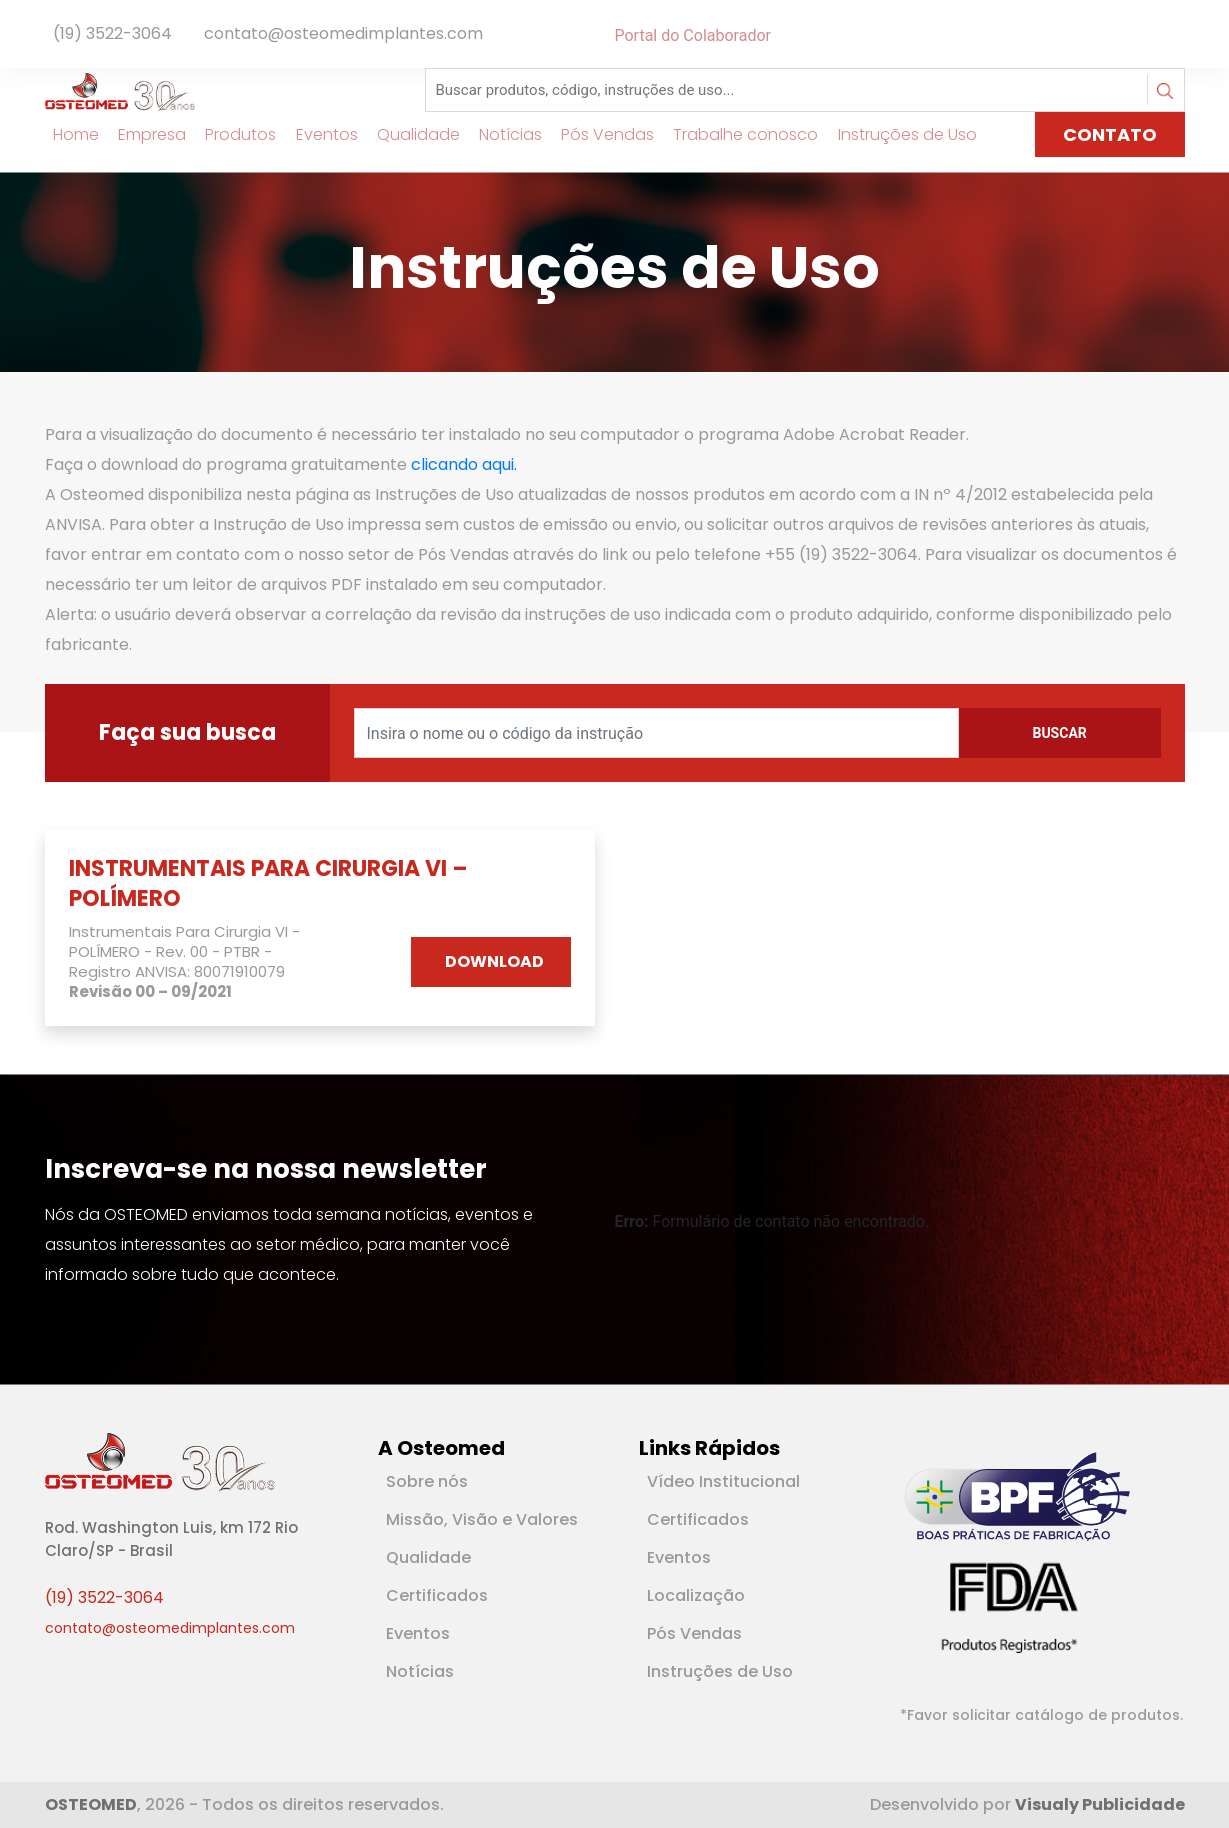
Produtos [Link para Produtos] (232, 134)
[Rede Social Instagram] (1181, 36)
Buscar (1059, 733)
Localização (696, 1595)
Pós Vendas (694, 1633)
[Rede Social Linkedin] (1165, 36)
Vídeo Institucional (723, 1481)
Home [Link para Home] (68, 134)
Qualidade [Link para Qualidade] (409, 134)
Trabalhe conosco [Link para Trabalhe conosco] (737, 134)
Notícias (420, 1671)
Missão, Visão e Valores (482, 1519)
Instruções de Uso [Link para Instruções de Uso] (898, 134)
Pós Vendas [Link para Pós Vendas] (599, 134)
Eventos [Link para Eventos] (318, 134)
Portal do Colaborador (693, 35)
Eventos (418, 1633)
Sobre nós (427, 1481)
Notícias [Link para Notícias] (501, 134)
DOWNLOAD (494, 961)
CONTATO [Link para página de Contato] (1110, 134)
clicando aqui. (464, 464)
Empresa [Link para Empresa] (144, 134)
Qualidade (428, 1557)
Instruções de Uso (720, 1671)
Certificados (437, 1595)
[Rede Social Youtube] (1173, 36)
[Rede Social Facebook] (1153, 36)
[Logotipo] (120, 90)
